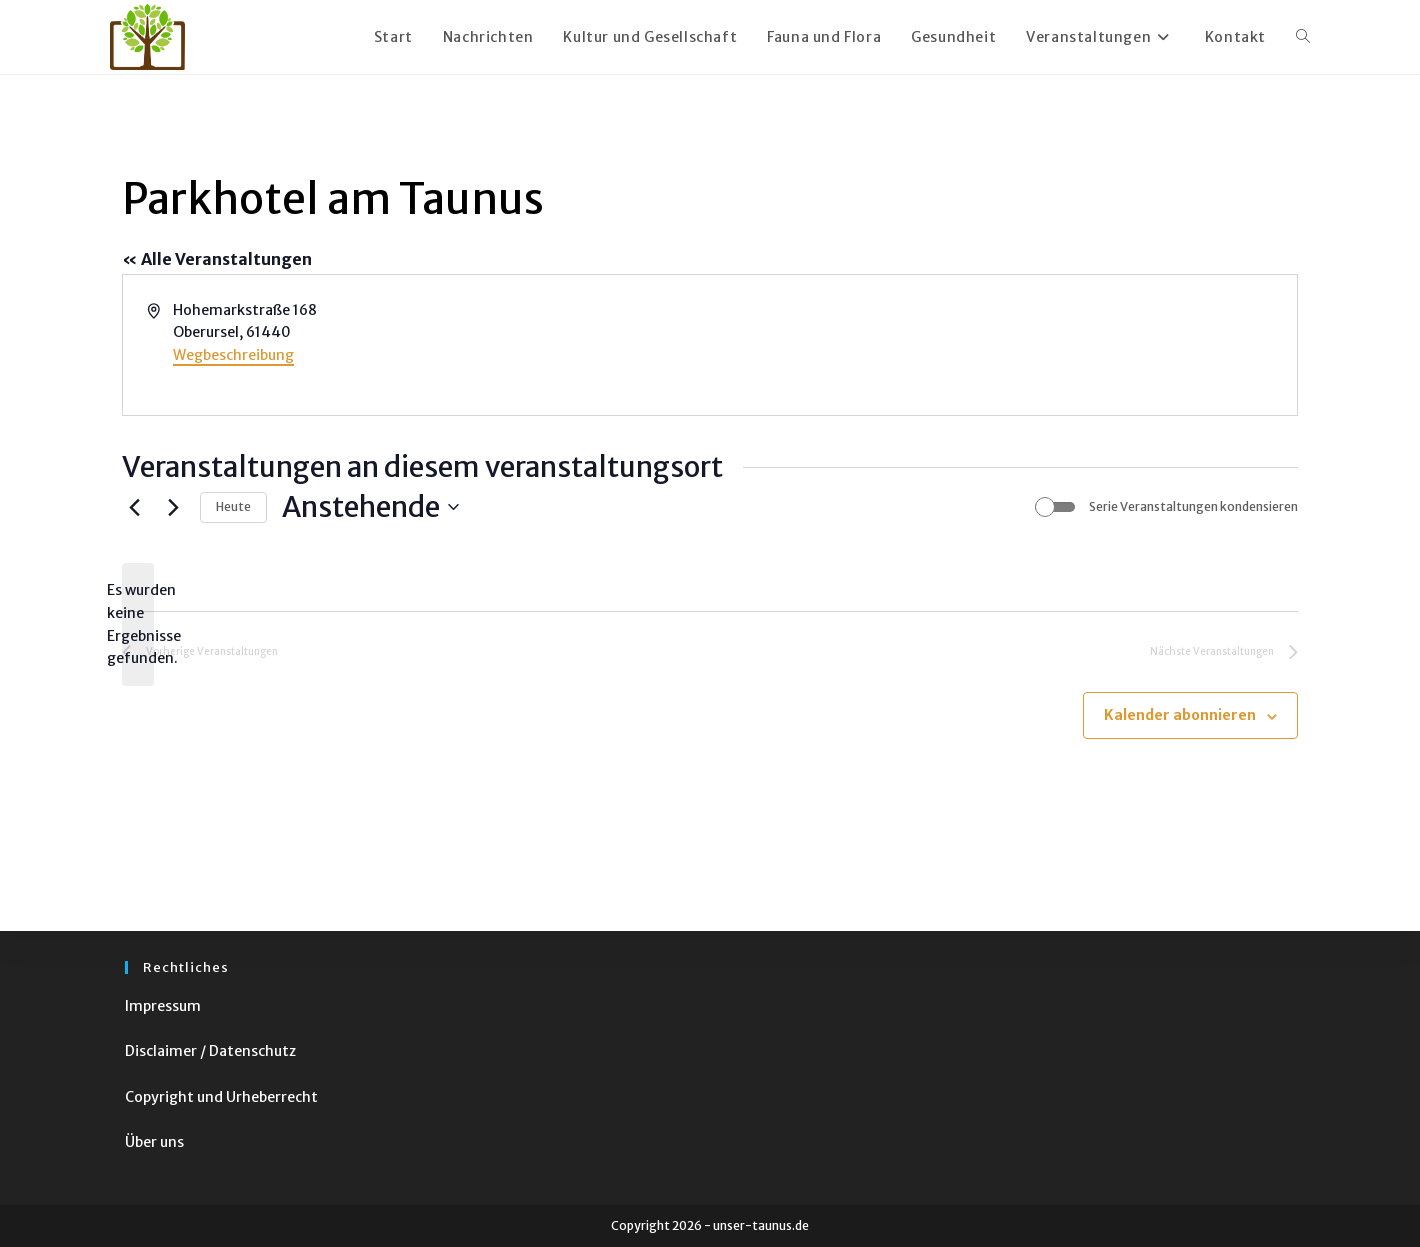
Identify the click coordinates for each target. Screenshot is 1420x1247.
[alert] (138, 624)
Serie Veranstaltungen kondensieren (1193, 506)
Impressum (163, 1006)
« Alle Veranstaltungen (217, 259)
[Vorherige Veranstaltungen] (134, 507)
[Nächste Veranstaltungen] (173, 507)
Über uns (154, 1142)
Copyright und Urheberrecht (221, 1097)
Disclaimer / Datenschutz (210, 1051)
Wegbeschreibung (233, 355)
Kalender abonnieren (1180, 715)
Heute (233, 506)
